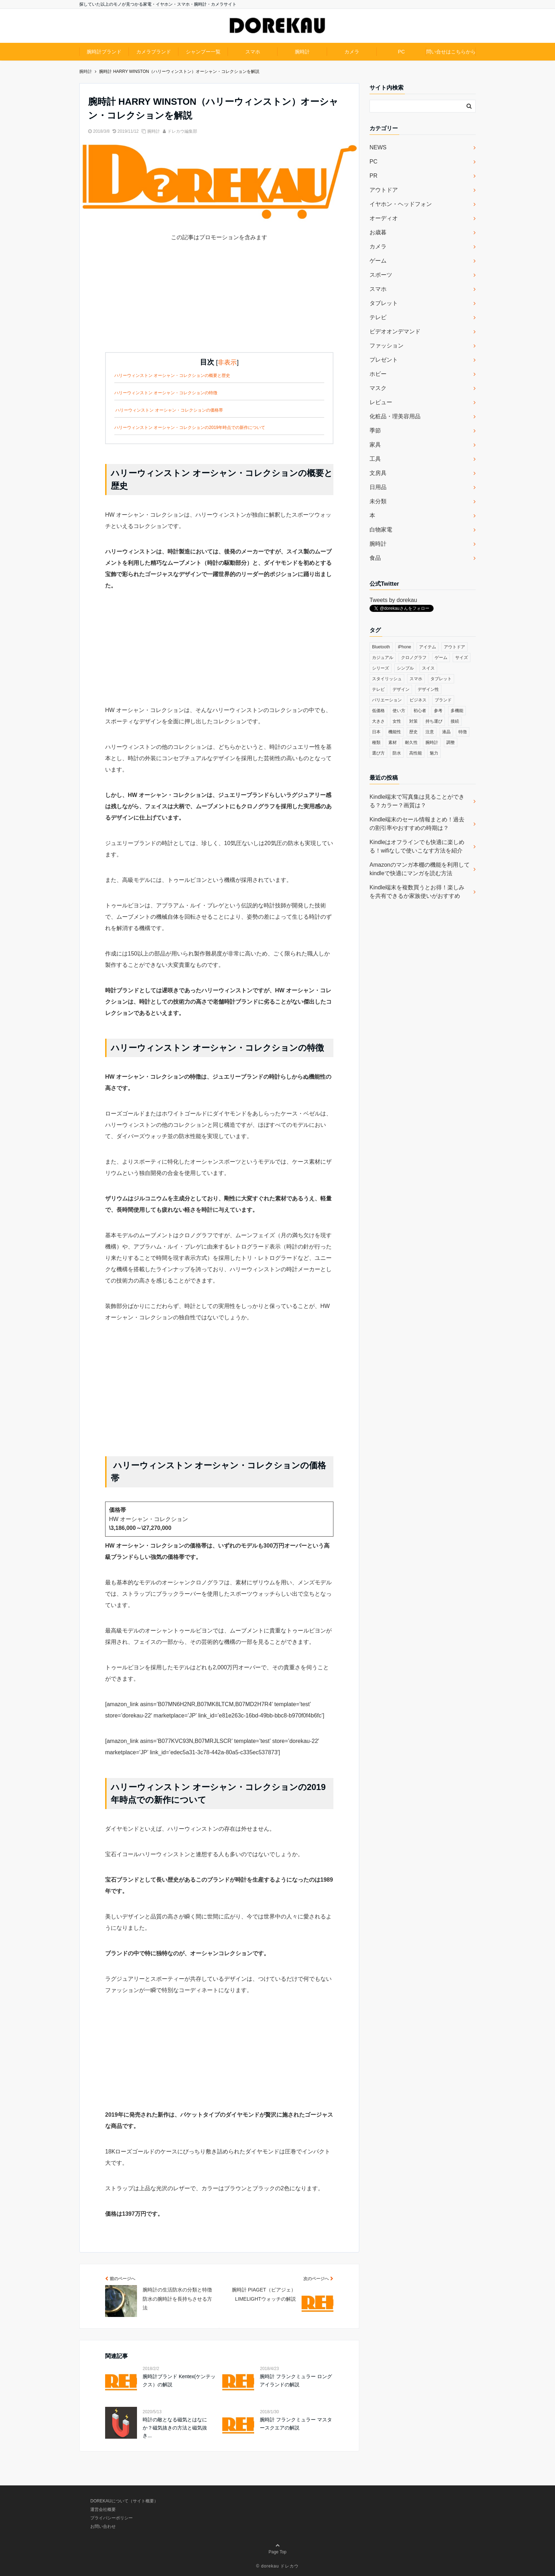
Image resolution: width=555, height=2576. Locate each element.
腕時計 (302, 51)
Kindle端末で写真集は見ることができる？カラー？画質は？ (417, 801)
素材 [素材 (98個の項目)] (392, 742)
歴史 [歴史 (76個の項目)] (413, 731)
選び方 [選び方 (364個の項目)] (378, 753)
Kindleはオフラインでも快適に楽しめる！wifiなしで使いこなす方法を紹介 (417, 846)
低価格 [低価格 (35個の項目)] (378, 710)
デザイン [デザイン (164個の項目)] (401, 689)
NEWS (378, 147)
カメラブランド (153, 51)
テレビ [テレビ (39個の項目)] (378, 689)
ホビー (378, 374)
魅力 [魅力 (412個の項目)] (434, 753)
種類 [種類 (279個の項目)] (376, 742)
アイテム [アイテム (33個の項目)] (427, 646)
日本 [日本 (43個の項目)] (376, 731)
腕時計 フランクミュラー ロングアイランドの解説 (296, 2380)
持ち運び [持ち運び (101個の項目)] (433, 721)
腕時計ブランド (104, 51)
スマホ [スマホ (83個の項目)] (416, 678)
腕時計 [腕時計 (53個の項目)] (431, 742)
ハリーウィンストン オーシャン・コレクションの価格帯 (168, 410)
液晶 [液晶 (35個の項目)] (446, 731)
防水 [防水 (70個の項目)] (397, 753)
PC (401, 51)
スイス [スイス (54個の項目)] (428, 668)
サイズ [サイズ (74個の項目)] (461, 657)
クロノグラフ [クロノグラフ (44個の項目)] (414, 657)
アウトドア (384, 190)
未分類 (378, 501)
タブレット (384, 303)
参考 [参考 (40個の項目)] (438, 710)
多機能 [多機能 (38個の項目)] (457, 710)
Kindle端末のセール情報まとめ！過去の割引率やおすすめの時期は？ (417, 823)
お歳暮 (378, 232)
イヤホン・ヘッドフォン (401, 204)
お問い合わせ (103, 2526)
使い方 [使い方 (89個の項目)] (399, 710)
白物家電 (381, 530)
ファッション (387, 346)
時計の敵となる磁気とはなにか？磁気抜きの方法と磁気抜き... (175, 2427)
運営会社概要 (103, 2509)
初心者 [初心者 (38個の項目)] (419, 710)
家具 (375, 445)
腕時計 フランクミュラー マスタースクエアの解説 (296, 2423)
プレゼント (384, 360)
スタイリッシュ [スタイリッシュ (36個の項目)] (387, 678)
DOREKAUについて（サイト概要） (124, 2500)
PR (373, 176)
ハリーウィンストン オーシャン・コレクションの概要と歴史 (172, 375)
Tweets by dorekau (393, 600)
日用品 (378, 487)
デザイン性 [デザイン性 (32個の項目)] (428, 689)
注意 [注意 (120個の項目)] (429, 731)
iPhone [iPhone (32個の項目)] (404, 646)
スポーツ (381, 275)
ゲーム (378, 261)
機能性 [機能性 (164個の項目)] (394, 731)
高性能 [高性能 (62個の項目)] (415, 753)
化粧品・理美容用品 (395, 416)
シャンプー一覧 (203, 51)
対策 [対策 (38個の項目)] (413, 721)
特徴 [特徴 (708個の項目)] (462, 731)
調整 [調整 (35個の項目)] (450, 742)
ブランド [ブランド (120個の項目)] (443, 700)
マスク (378, 388)
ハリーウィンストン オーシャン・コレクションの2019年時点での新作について (189, 427)
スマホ (252, 51)
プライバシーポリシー (111, 2517)
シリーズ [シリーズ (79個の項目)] (380, 668)
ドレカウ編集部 (182, 131)
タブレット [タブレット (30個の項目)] (441, 678)
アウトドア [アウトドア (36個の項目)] (454, 646)
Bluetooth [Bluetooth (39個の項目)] (381, 646)
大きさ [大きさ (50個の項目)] (378, 721)
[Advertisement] (219, 302)
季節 (375, 431)
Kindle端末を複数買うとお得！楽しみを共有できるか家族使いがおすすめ (417, 891)
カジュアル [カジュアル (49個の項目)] (382, 657)
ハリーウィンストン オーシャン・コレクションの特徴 (165, 392)
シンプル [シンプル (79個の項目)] (405, 668)
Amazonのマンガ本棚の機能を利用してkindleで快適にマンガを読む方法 (420, 869)
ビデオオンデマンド (395, 331)
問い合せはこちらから (451, 51)
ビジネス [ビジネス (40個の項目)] (418, 700)
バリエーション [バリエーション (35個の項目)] (387, 700)
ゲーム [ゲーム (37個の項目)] (441, 657)
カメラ (351, 51)
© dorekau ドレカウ (277, 2566)
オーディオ (384, 218)
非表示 (227, 362)
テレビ (378, 317)
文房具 (378, 473)
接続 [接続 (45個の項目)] (455, 721)
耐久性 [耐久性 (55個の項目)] (411, 742)
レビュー (381, 402)
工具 (375, 459)
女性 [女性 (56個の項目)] (397, 721)
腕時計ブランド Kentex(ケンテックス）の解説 (179, 2380)
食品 (375, 558)
